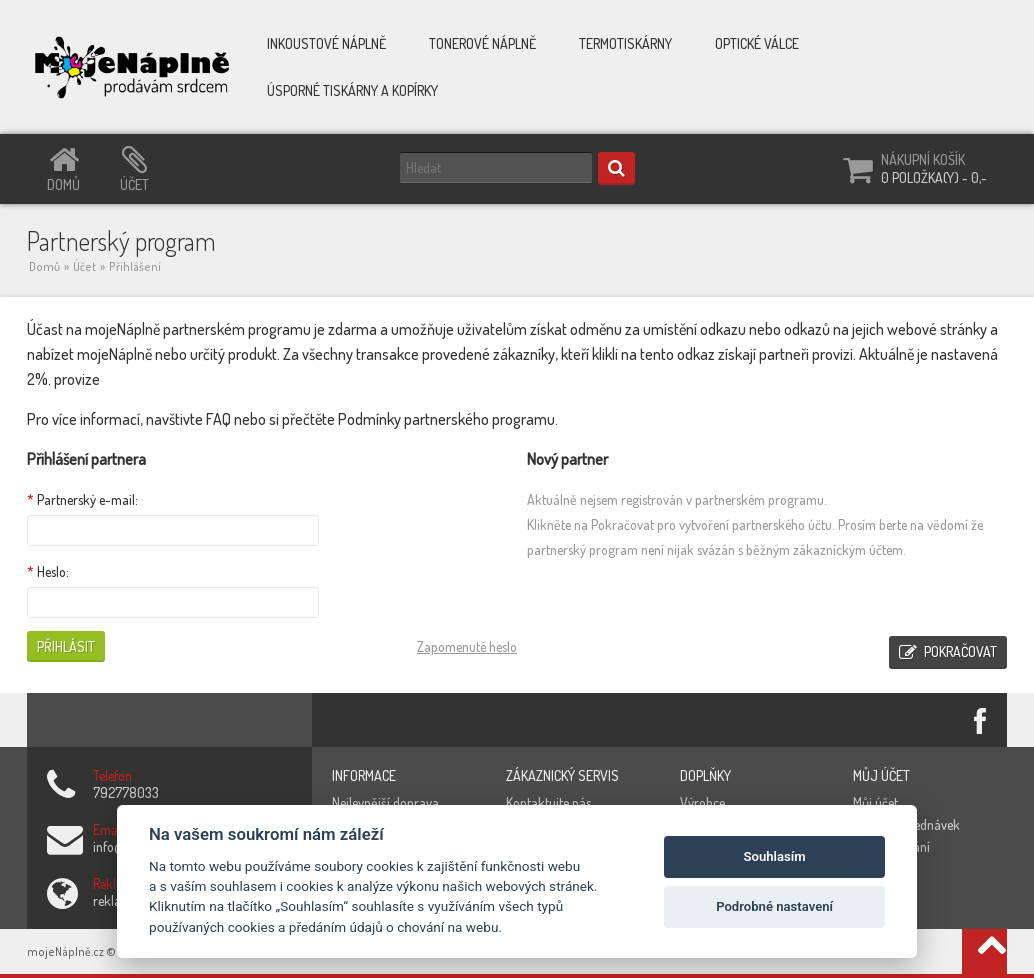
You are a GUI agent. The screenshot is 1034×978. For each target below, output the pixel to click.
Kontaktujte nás (548, 802)
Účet (84, 266)
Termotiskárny (625, 43)
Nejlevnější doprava (385, 802)
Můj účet (875, 802)
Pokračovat (948, 652)
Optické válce (757, 43)
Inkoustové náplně (326, 43)
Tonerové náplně (482, 43)
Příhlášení (135, 266)
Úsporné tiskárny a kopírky (352, 90)
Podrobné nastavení (774, 906)
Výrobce (702, 802)
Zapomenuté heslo (467, 646)
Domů (44, 266)
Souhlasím (775, 856)
